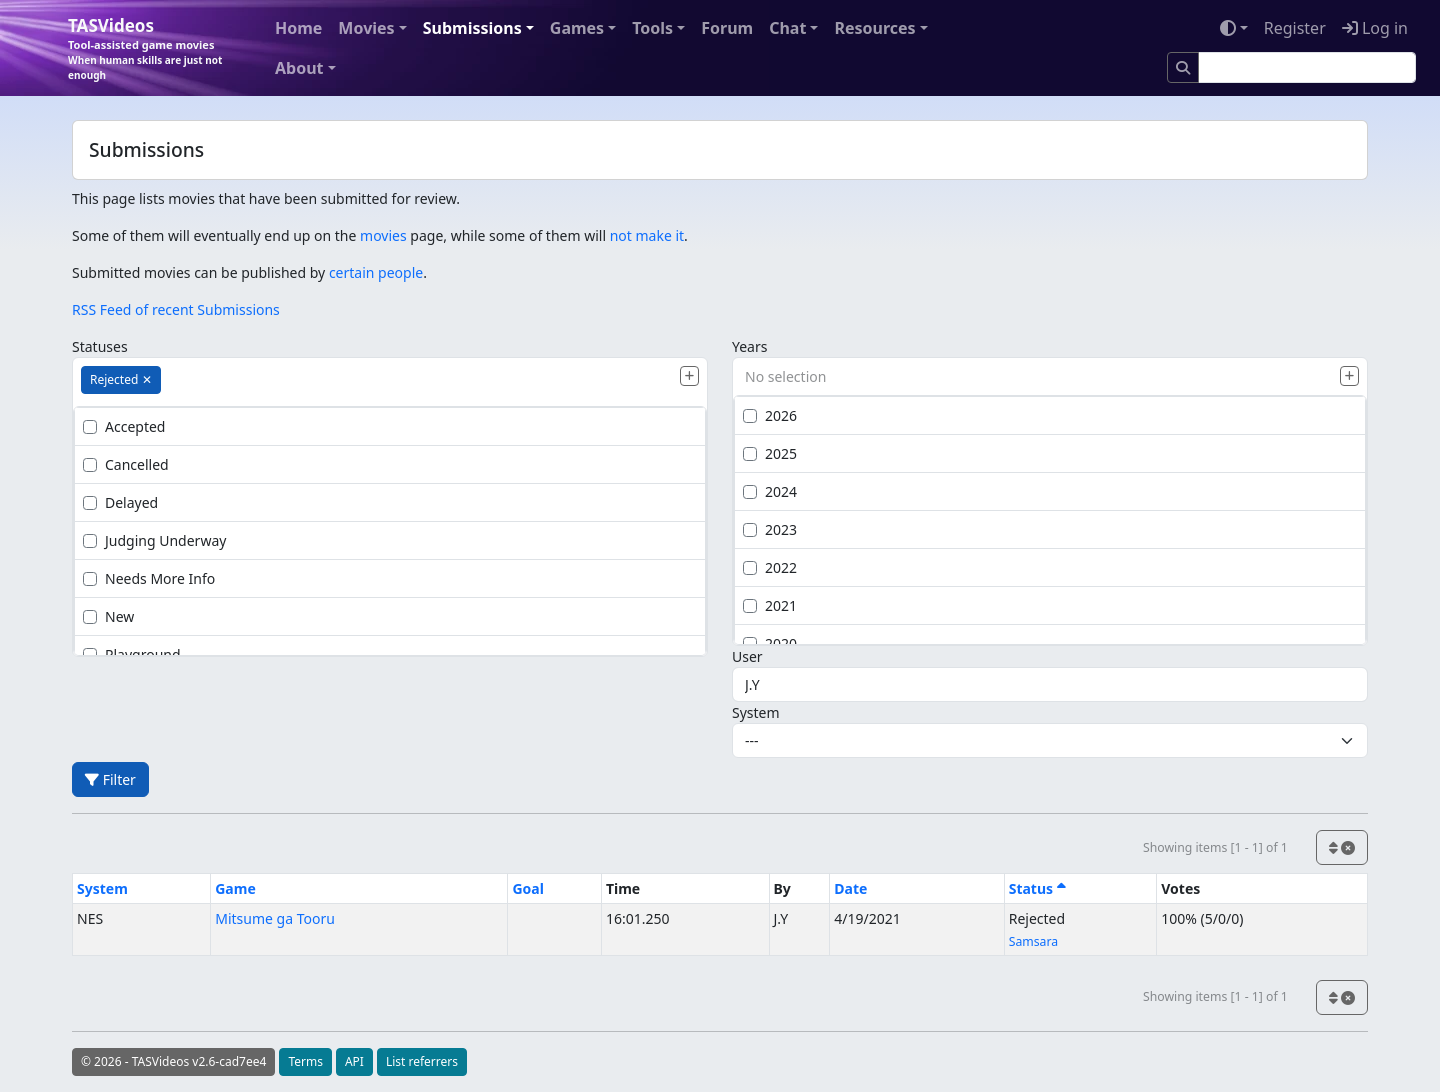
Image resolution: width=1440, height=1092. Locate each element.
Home (298, 28)
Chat (787, 28)
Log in (1375, 28)
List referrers (422, 1061)
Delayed (120, 502)
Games (577, 28)
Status (1037, 888)
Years (749, 346)
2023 (770, 529)
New (108, 616)
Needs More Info (149, 578)
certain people (376, 272)
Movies (366, 28)
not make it (647, 235)
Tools (652, 28)
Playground (132, 654)
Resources (874, 28)
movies (383, 235)
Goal (527, 888)
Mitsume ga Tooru (275, 918)
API (354, 1061)
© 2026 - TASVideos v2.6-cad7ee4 (173, 1061)
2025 (770, 453)
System (756, 712)
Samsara (1033, 941)
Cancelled (126, 464)
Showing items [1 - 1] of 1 (1215, 847)
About (299, 68)
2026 (770, 415)
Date (850, 888)
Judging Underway (154, 540)
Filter (110, 779)
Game (235, 888)
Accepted (124, 426)
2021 (770, 605)
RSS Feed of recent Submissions (176, 309)
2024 (770, 491)
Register (1295, 28)
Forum (727, 28)
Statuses (100, 346)
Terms (305, 1061)
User (747, 656)
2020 (770, 643)
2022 (770, 567)
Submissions (472, 28)
